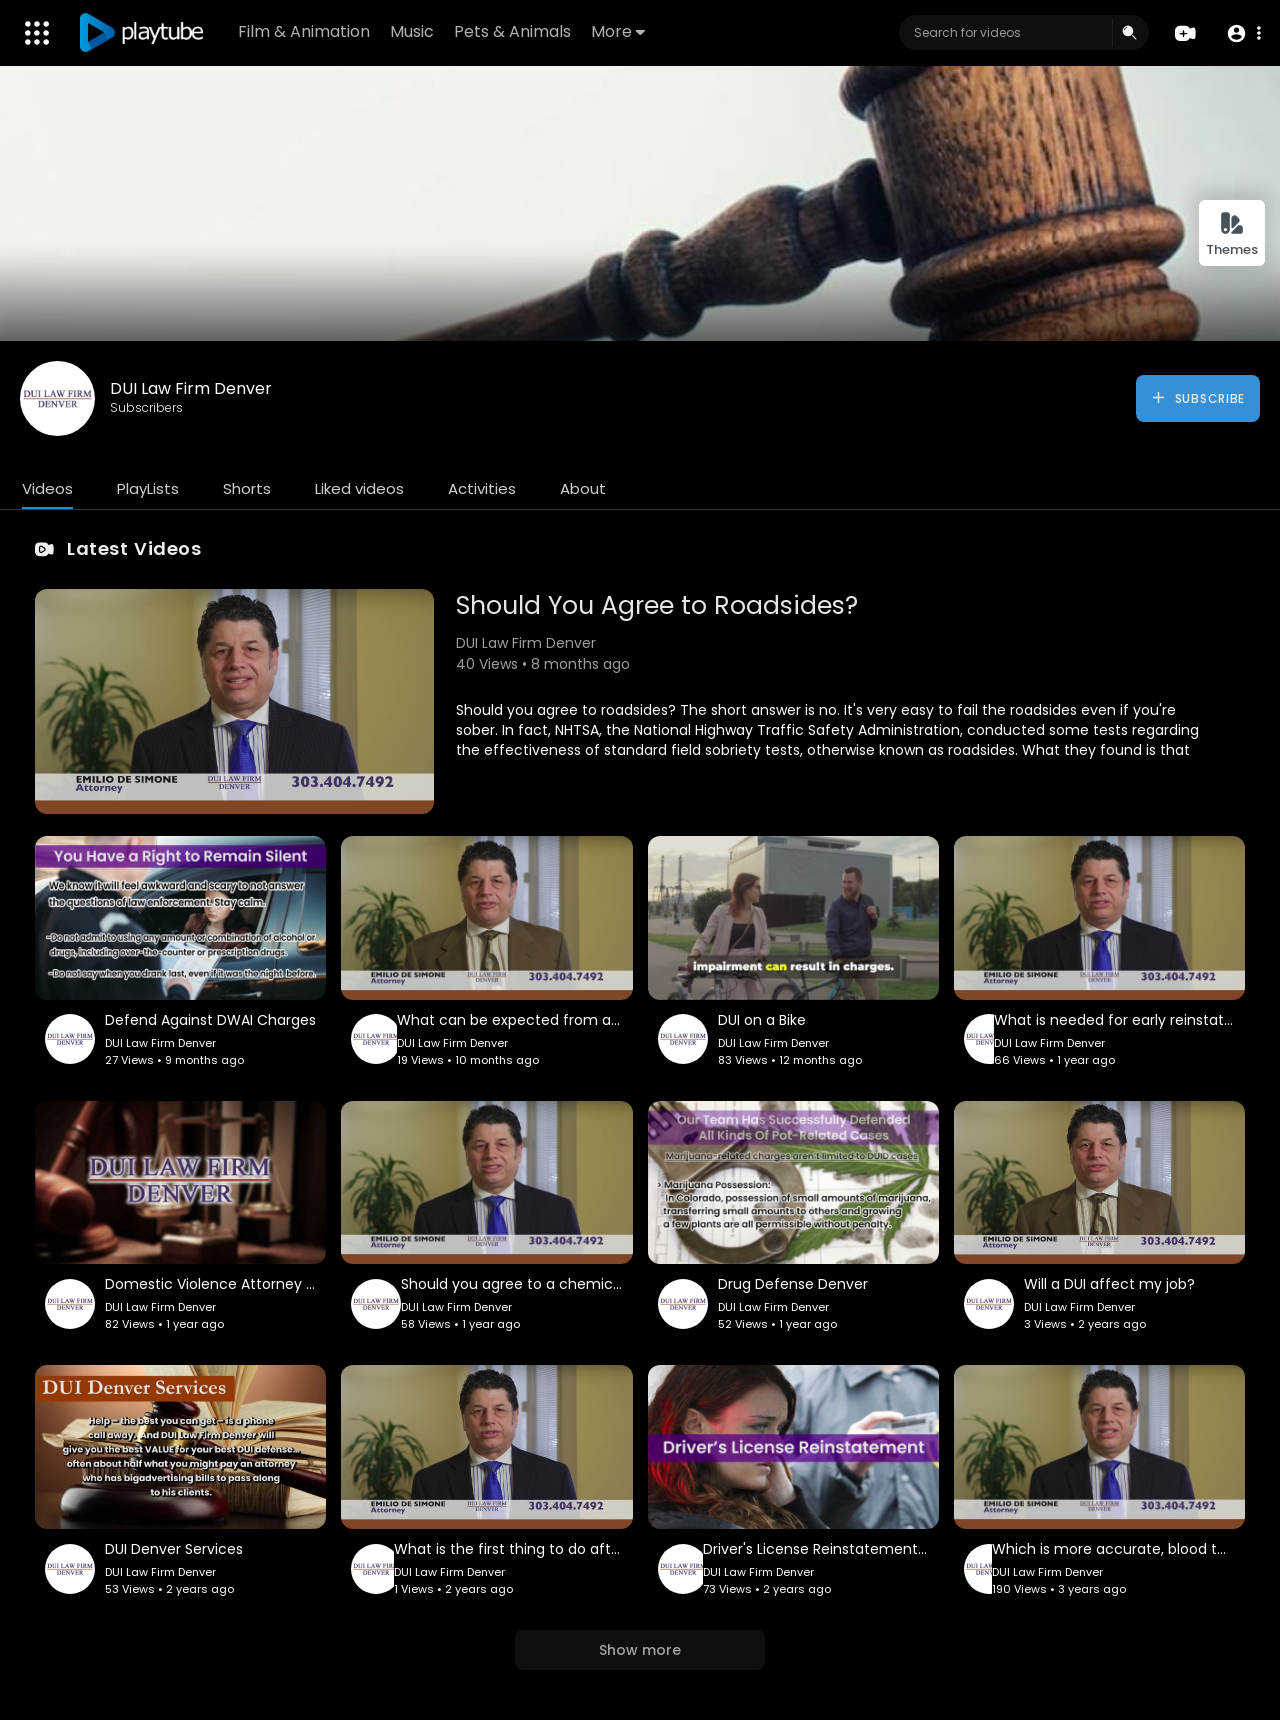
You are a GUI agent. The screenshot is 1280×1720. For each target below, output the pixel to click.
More (619, 31)
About (583, 488)
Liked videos (359, 488)
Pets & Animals (513, 31)
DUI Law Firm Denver (191, 388)
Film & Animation (305, 31)
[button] (1242, 33)
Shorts (247, 488)
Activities (482, 488)
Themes (1232, 234)
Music (413, 31)
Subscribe (1197, 398)
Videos (47, 488)
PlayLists (148, 488)
